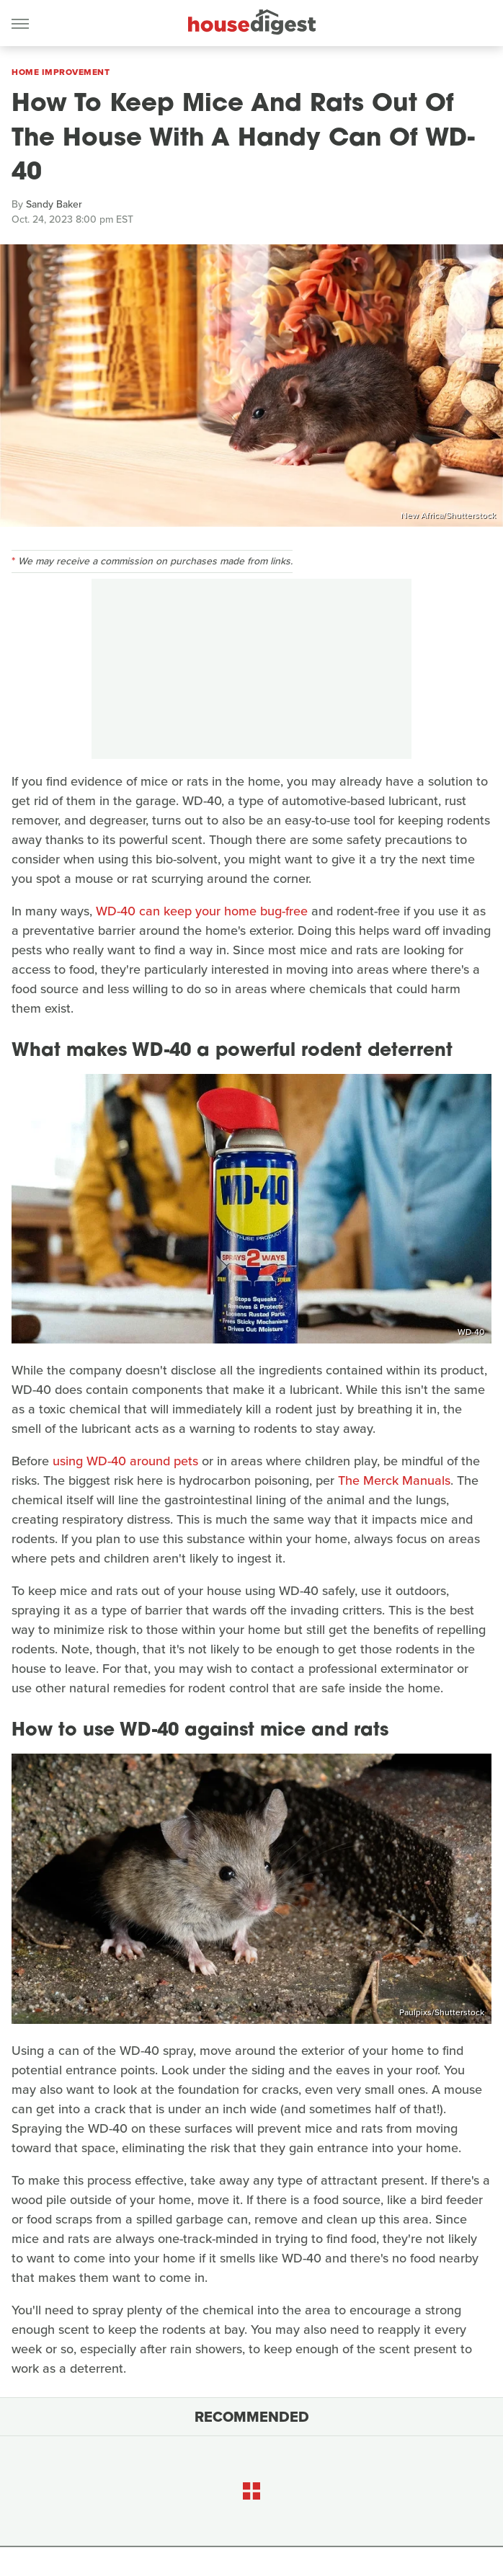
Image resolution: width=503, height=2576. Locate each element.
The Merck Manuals (394, 1480)
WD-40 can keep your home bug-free (202, 911)
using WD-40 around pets (125, 1461)
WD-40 (471, 1332)
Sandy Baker (54, 204)
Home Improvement (61, 72)
